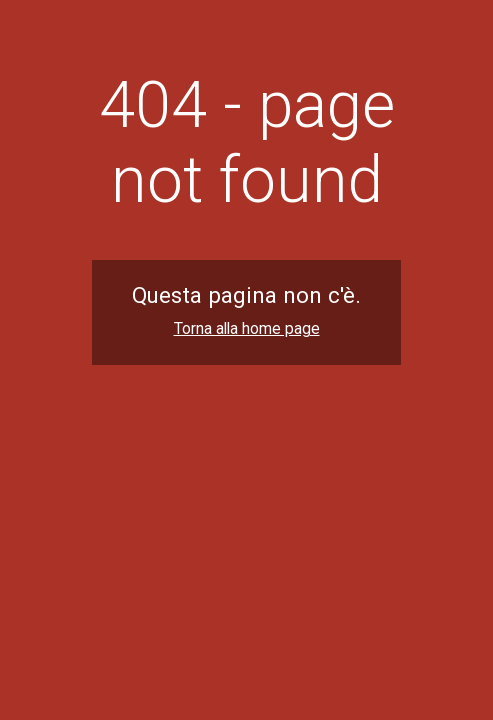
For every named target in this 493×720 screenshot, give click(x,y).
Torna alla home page (247, 328)
